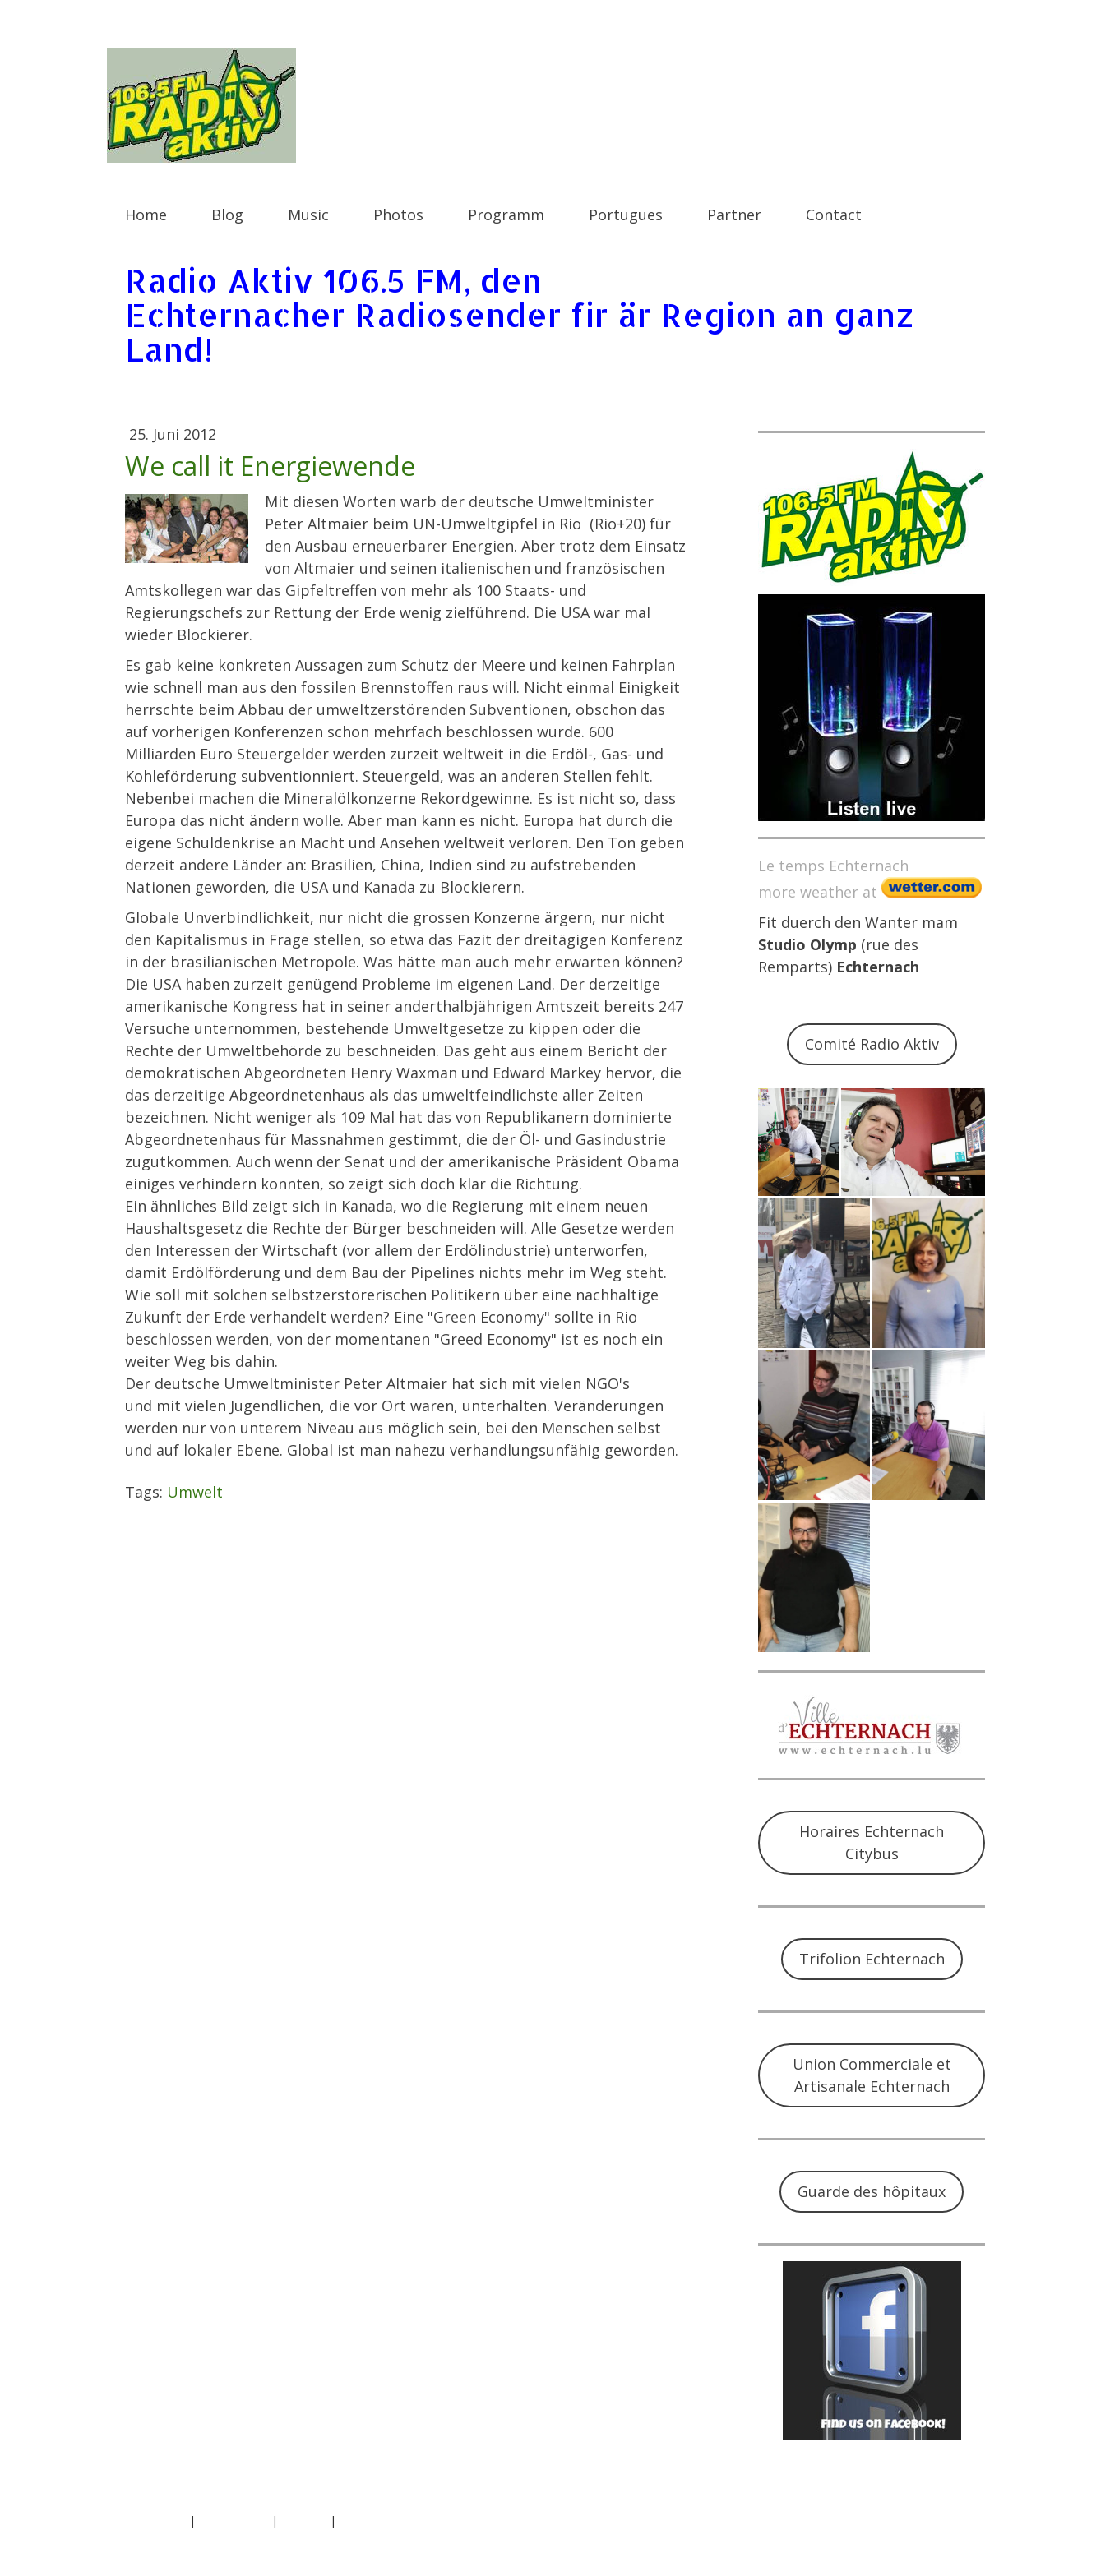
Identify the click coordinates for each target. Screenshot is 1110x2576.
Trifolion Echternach (872, 1959)
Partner (734, 214)
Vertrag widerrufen (406, 2520)
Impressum (155, 2520)
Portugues (626, 214)
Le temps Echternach (833, 865)
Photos (398, 214)
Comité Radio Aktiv (872, 1044)
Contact (834, 214)
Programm (506, 214)
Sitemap (303, 2520)
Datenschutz (233, 2520)
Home (146, 214)
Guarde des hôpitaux (872, 2191)
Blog (227, 214)
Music (308, 214)
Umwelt (195, 1492)
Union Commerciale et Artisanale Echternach (872, 2075)
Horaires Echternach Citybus (871, 1842)
